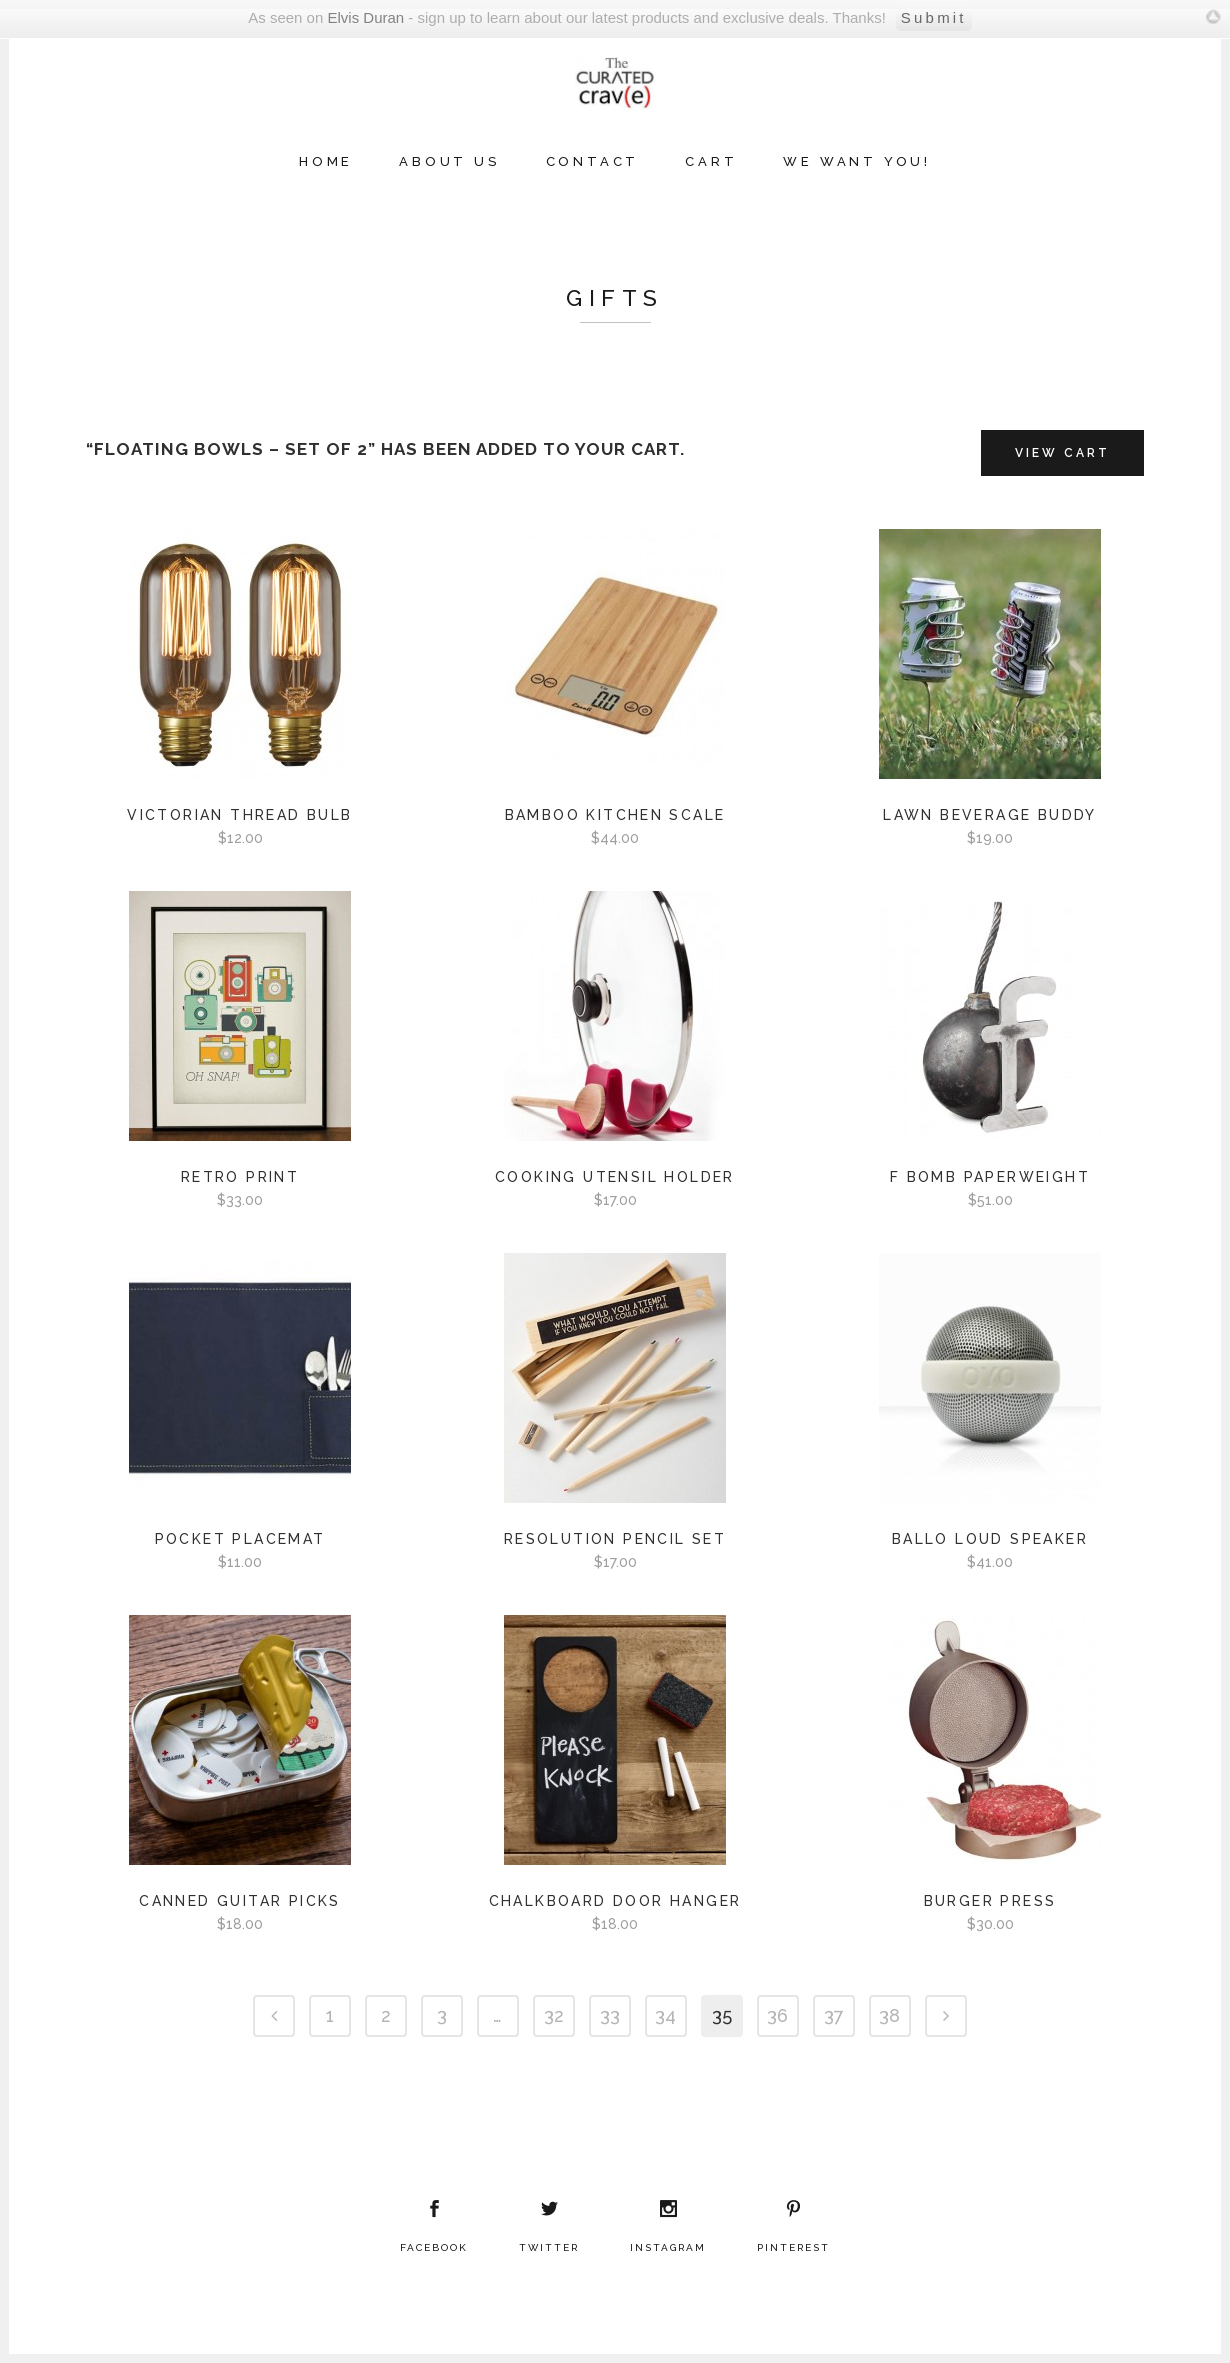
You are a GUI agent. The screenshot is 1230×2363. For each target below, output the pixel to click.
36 (777, 2015)
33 (610, 2015)
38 (889, 2015)
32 (554, 2015)
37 (834, 2015)
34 (665, 2015)
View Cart (1062, 453)
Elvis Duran (365, 17)
